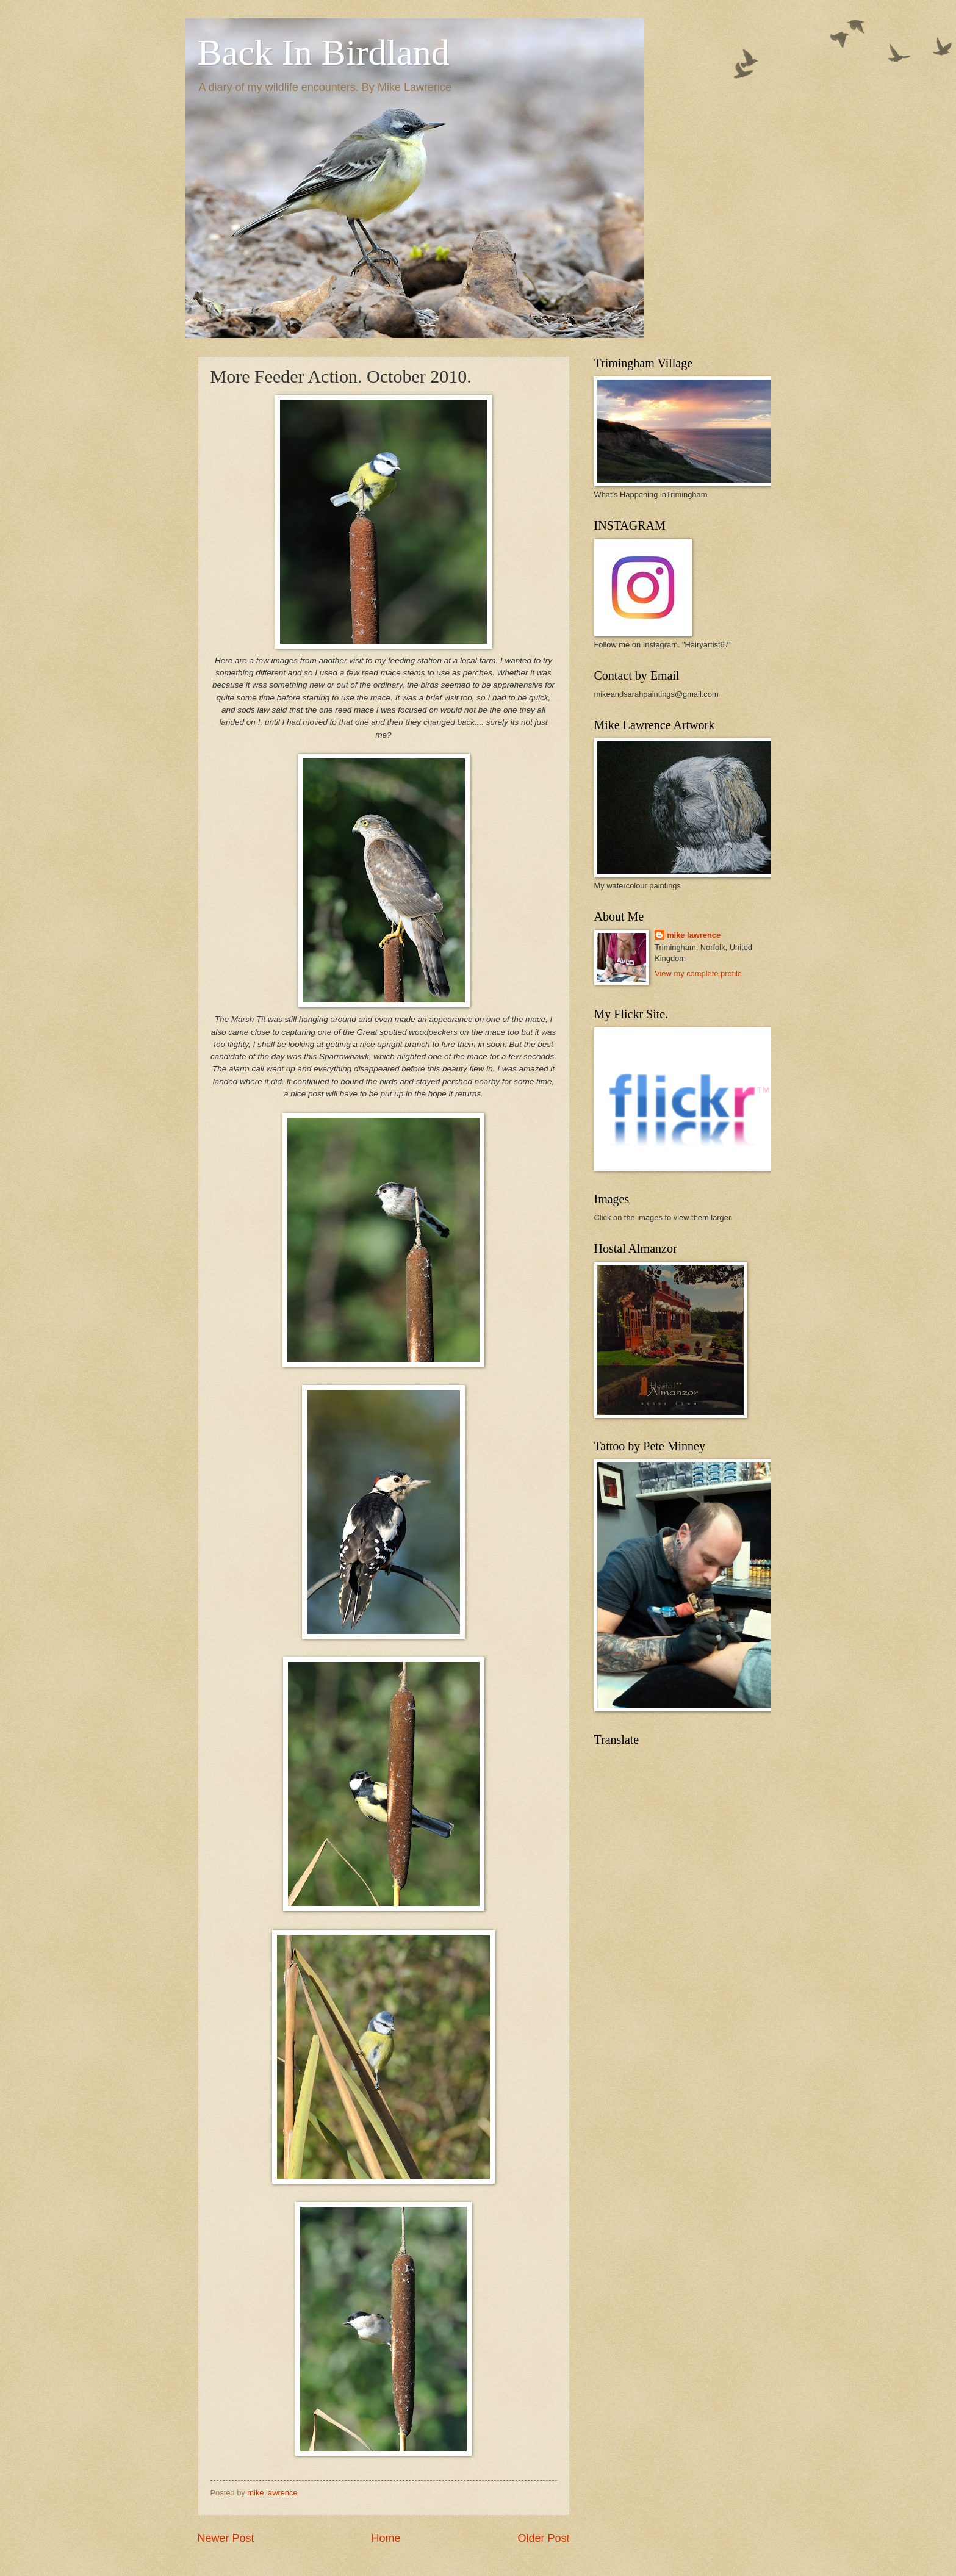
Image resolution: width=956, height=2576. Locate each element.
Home (385, 2538)
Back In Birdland (324, 52)
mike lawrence (694, 935)
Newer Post (226, 2538)
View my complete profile (698, 973)
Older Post (543, 2538)
